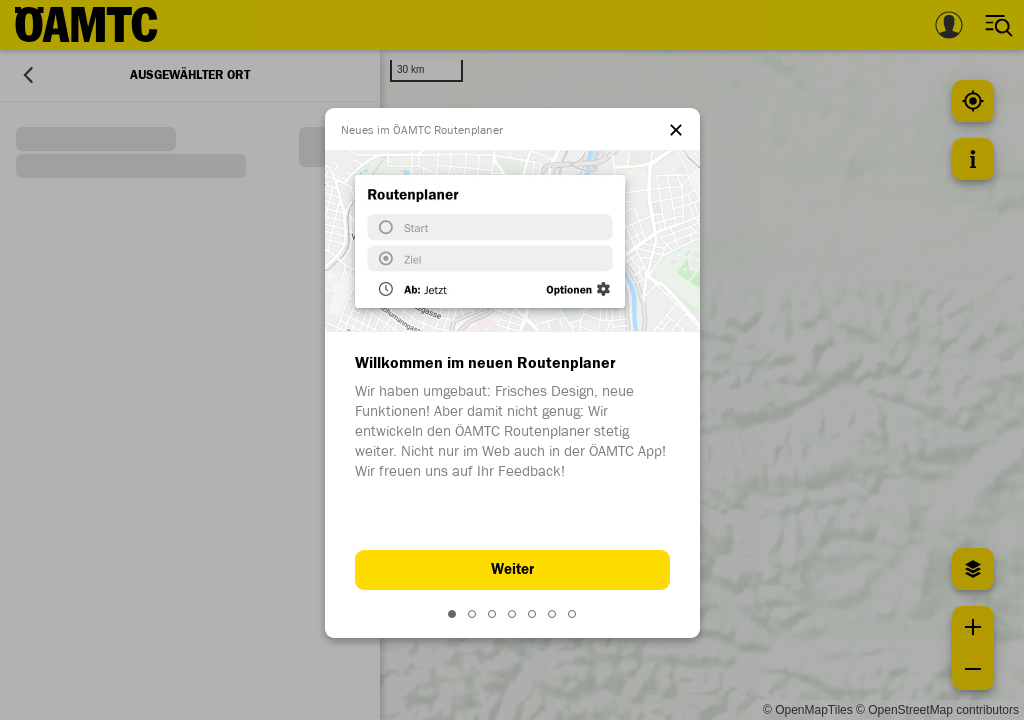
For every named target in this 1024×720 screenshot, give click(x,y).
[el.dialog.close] (676, 132)
